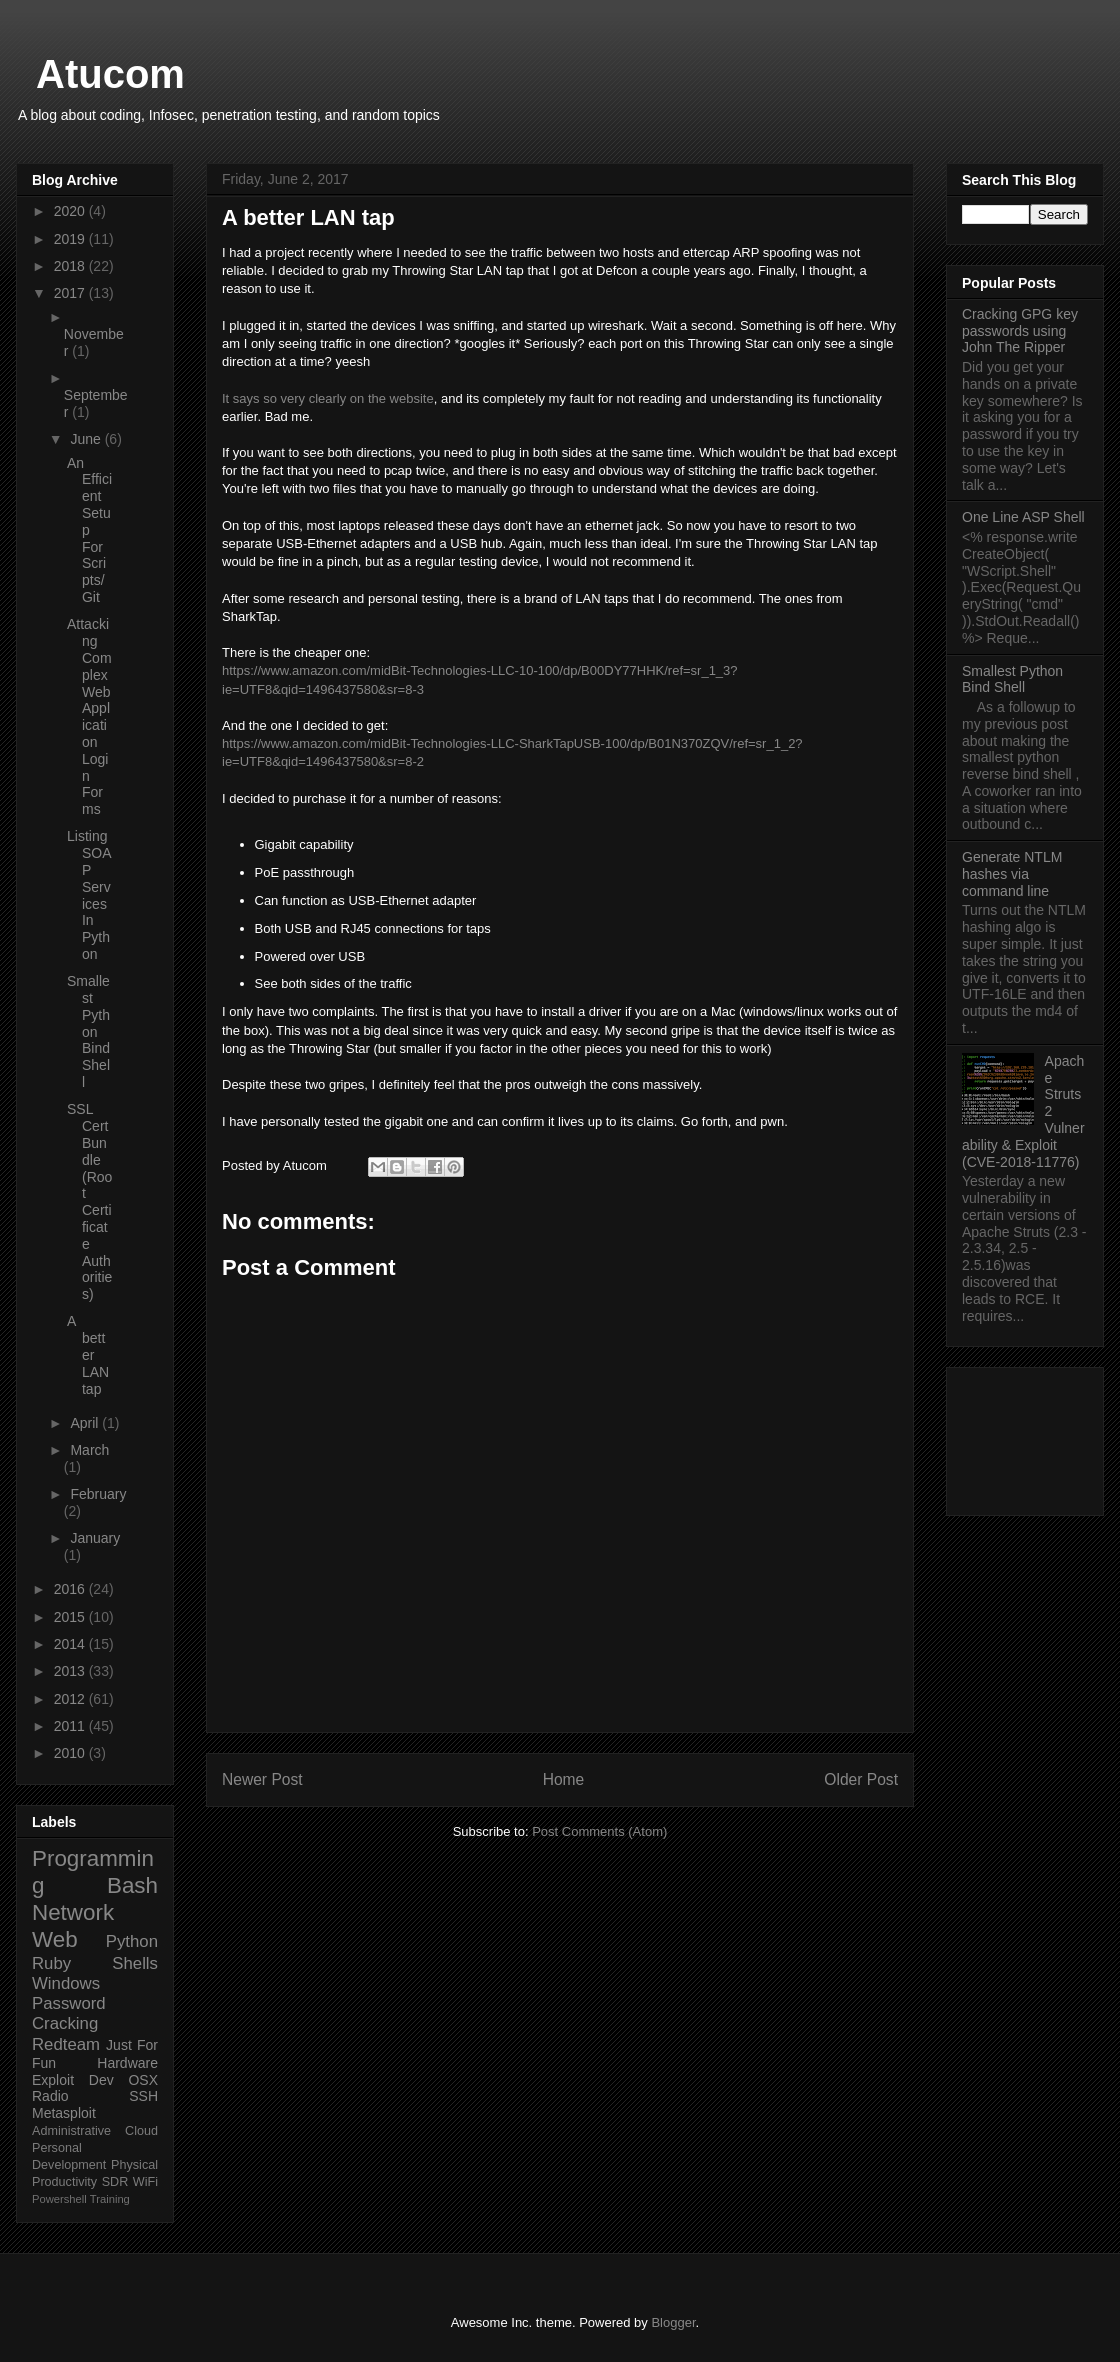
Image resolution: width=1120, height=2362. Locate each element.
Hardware (127, 2063)
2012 (71, 1699)
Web (55, 1939)
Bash (132, 1885)
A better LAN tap (88, 1354)
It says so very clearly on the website (328, 398)
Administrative (71, 2131)
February (98, 1494)
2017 (71, 293)
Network (73, 1912)
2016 (71, 1589)
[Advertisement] (1025, 1437)
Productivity (64, 2182)
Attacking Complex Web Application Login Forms (89, 716)
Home (564, 1779)
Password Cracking (69, 2013)
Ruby (51, 1963)
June (87, 439)
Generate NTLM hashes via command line (1012, 874)
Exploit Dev (73, 2080)
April (86, 1423)
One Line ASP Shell (1023, 517)
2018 (71, 266)
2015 (71, 1617)
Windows (66, 1983)
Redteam (66, 2044)
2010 (71, 1753)
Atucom (110, 74)
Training (110, 2199)
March (89, 1450)
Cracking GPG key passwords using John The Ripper (1020, 331)
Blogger (673, 2322)
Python (132, 1941)
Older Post (861, 1779)
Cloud (141, 2131)
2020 (71, 211)
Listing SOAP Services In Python (89, 895)
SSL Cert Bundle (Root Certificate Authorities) (89, 1201)
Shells (135, 1963)
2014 (71, 1644)
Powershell (59, 2199)
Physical (134, 2165)
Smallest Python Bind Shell (88, 1031)
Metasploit (64, 2113)
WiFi (145, 2182)
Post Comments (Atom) (599, 1831)
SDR (115, 2182)
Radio (50, 2096)
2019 (71, 239)
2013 (71, 1671)
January (95, 1538)
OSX (143, 2080)
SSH (143, 2096)
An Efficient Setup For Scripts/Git (89, 530)
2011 (71, 1726)
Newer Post (262, 1779)
